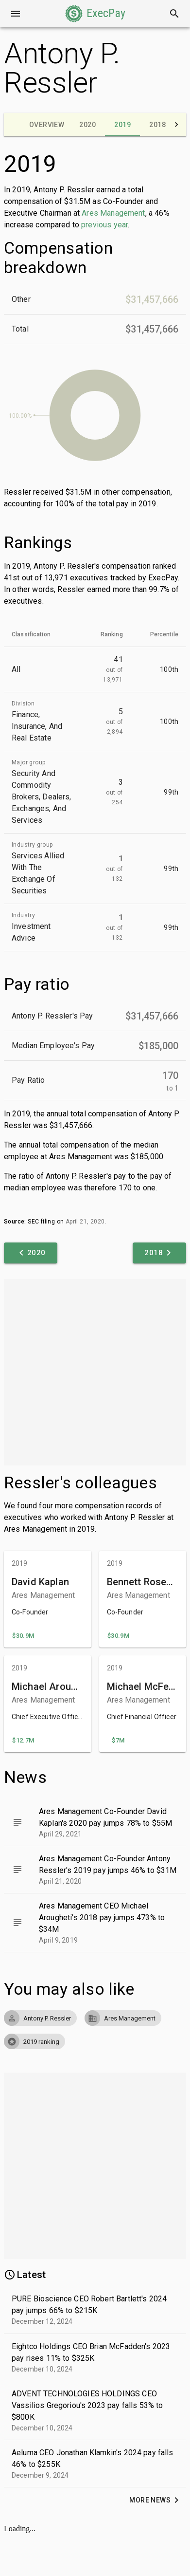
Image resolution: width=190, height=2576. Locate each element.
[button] (95, 13)
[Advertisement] (93, 1372)
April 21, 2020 (85, 1221)
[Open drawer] (15, 13)
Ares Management (113, 213)
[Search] (174, 13)
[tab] (46, 124)
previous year (104, 224)
